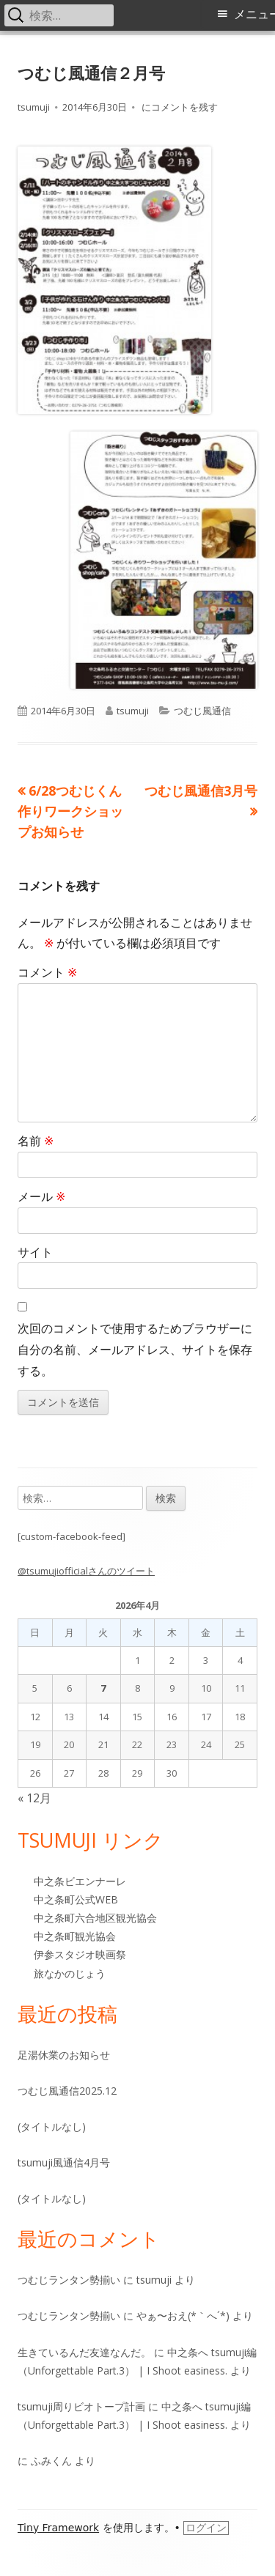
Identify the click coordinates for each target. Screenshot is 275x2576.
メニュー (254, 14)
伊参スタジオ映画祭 (80, 1954)
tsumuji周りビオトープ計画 (81, 2406)
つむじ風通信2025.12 (67, 2091)
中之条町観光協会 (75, 1936)
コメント (47, 972)
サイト (35, 1252)
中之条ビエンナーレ (80, 1881)
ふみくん (51, 2461)
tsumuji (34, 107)
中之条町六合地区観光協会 (95, 1918)
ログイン (206, 2528)
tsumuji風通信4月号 (64, 2162)
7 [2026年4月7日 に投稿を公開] (103, 1688)
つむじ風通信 (202, 710)
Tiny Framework (58, 2528)
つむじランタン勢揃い (69, 2280)
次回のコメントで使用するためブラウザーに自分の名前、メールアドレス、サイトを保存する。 (135, 1349)
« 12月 (34, 1798)
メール (41, 1196)
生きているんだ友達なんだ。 (84, 2352)
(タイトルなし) (52, 2126)
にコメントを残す (178, 107)
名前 (36, 1141)
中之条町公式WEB (76, 1899)
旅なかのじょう (70, 1973)
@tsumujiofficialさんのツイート (86, 1570)
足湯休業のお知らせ (64, 2055)
